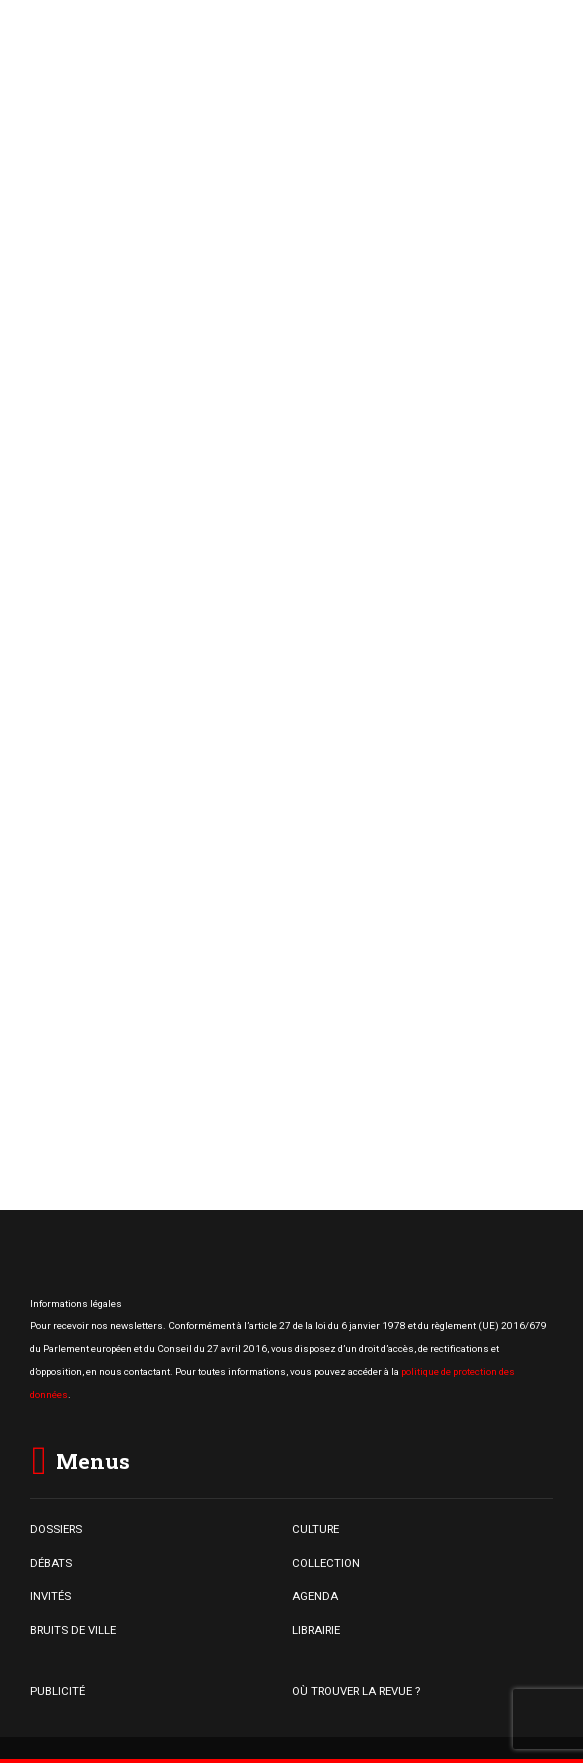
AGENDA (315, 1596)
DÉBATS (51, 1563)
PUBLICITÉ (57, 1691)
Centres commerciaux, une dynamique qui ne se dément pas (361, 860)
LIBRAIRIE (316, 1630)
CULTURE (315, 1529)
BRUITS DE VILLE (73, 1630)
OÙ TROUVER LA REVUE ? (356, 1691)
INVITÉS (50, 1596)
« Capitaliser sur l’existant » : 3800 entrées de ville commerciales (365, 991)
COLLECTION (326, 1563)
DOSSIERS (56, 1529)
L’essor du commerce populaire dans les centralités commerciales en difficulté (374, 740)
